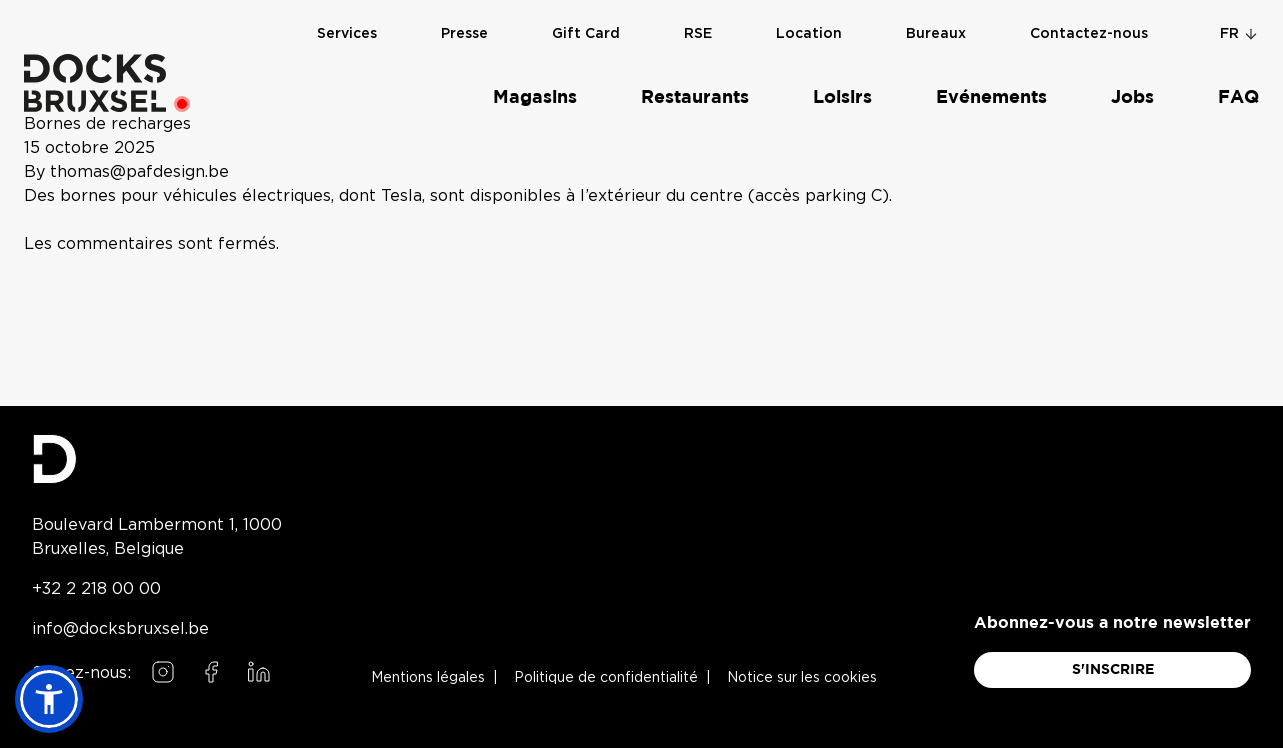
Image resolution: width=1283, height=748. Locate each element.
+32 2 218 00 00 (96, 588)
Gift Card (586, 33)
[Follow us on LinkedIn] (259, 672)
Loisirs (842, 97)
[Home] (95, 82)
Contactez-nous (1089, 33)
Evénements (991, 97)
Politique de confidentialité (606, 678)
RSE (698, 33)
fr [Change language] (1239, 33)
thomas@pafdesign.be (139, 172)
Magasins (535, 97)
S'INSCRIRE (1113, 670)
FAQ (1238, 97)
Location (809, 33)
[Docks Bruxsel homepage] (157, 459)
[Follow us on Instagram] (163, 672)
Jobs (1132, 97)
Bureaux (936, 33)
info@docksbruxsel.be (120, 628)
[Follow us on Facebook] (211, 672)
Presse (464, 33)
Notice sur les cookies (802, 678)
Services (347, 33)
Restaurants (695, 97)
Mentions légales (428, 678)
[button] (49, 699)
